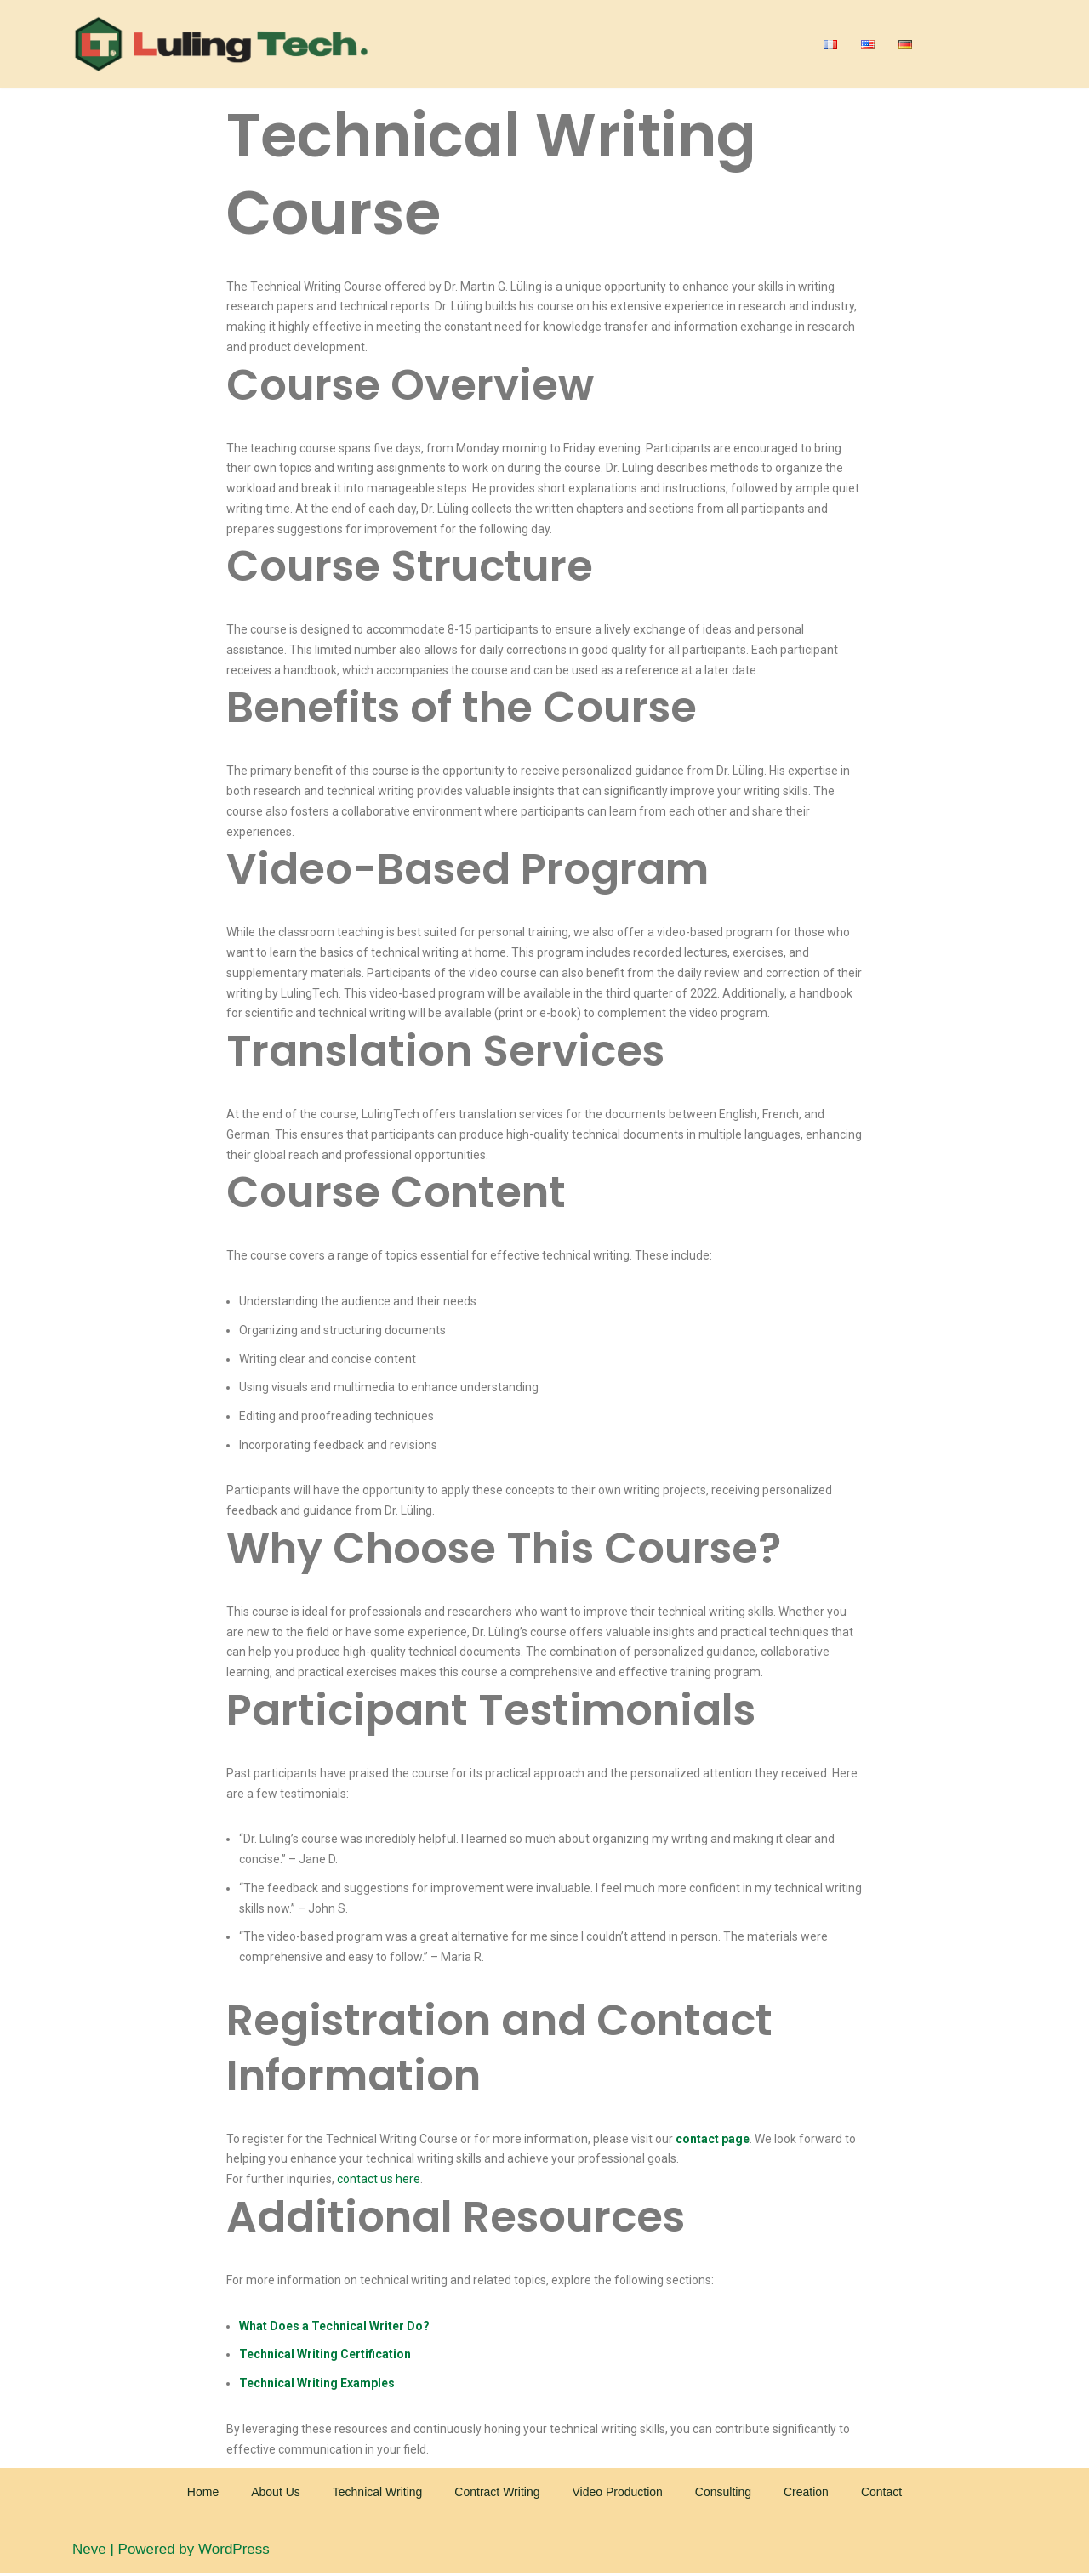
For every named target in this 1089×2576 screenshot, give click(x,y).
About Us (275, 2494)
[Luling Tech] (221, 44)
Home (203, 2494)
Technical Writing (378, 2494)
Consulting (723, 2494)
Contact (881, 2494)
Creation (806, 2494)
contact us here (378, 2181)
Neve (89, 2553)
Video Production (617, 2494)
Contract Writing (496, 2494)
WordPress (234, 2553)
